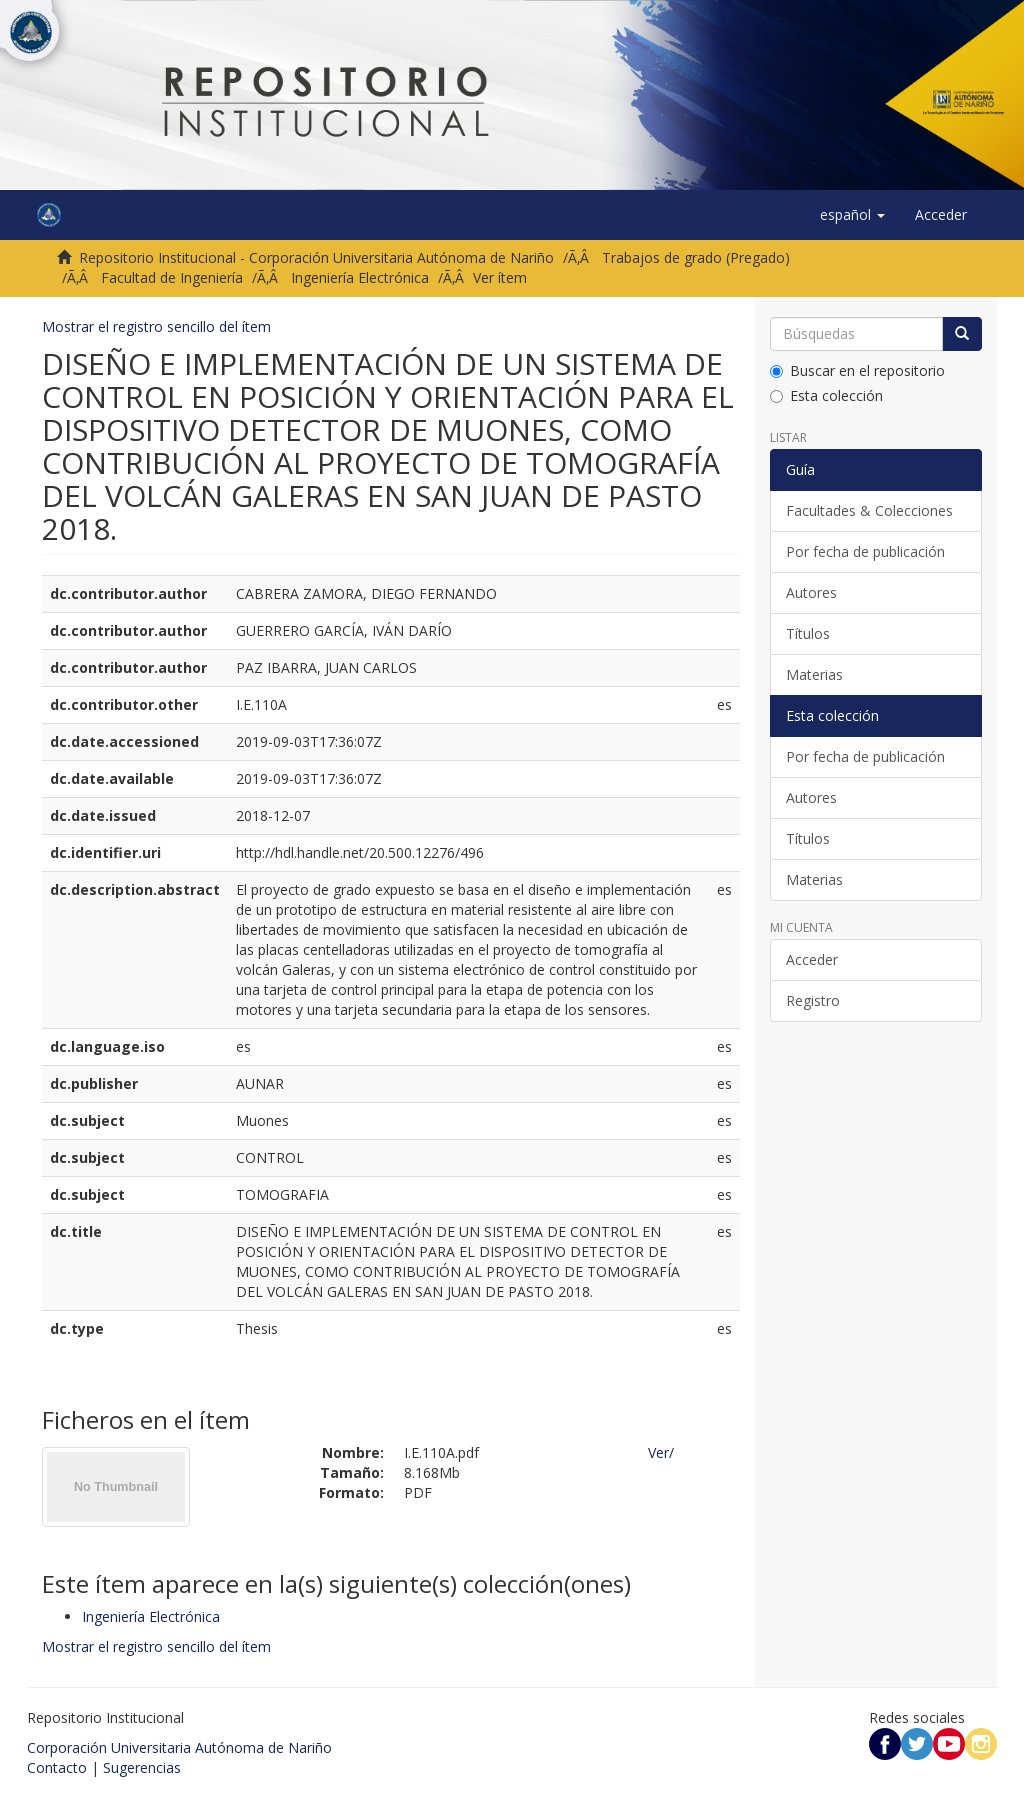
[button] (852, 215)
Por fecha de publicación (865, 551)
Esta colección (826, 395)
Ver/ (661, 1452)
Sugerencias (142, 1767)
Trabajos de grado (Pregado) (696, 257)
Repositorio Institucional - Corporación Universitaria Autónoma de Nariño (316, 257)
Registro (813, 1000)
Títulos (808, 633)
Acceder (812, 959)
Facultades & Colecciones (869, 510)
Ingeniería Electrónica (360, 277)
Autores (811, 592)
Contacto (57, 1767)
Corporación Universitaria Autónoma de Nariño (179, 1747)
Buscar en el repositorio (857, 370)
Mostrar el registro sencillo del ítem (156, 326)
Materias (814, 674)
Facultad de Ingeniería (172, 277)
